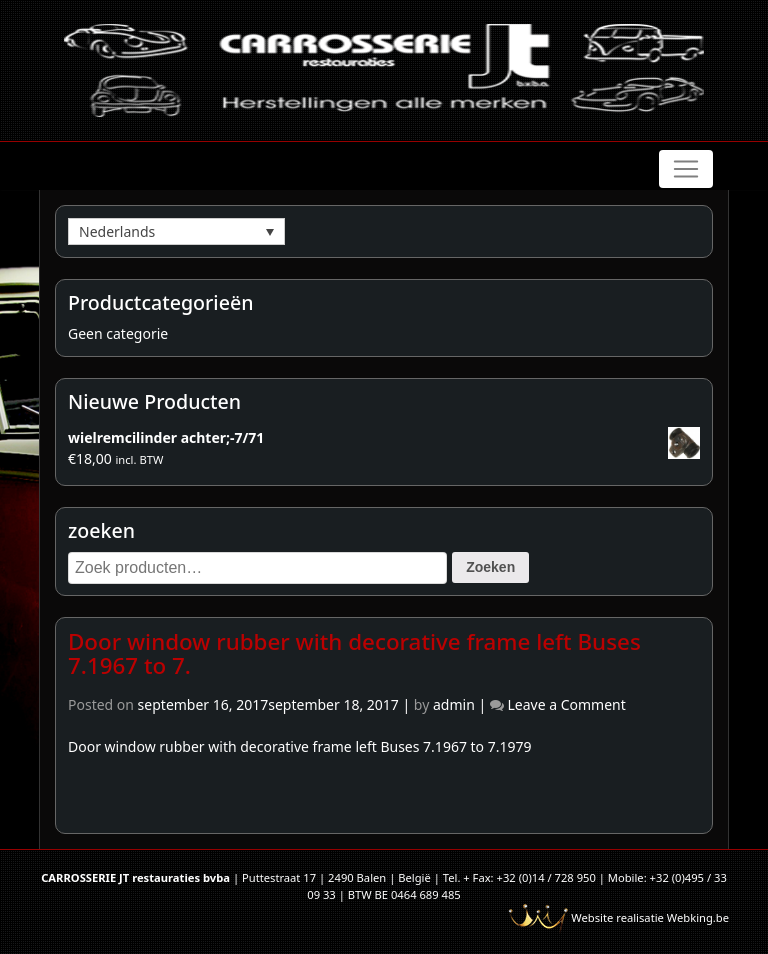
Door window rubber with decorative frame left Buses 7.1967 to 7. (354, 654)
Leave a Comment (566, 704)
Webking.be (698, 917)
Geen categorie (118, 333)
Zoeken (490, 567)
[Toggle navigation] (686, 169)
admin (454, 704)
